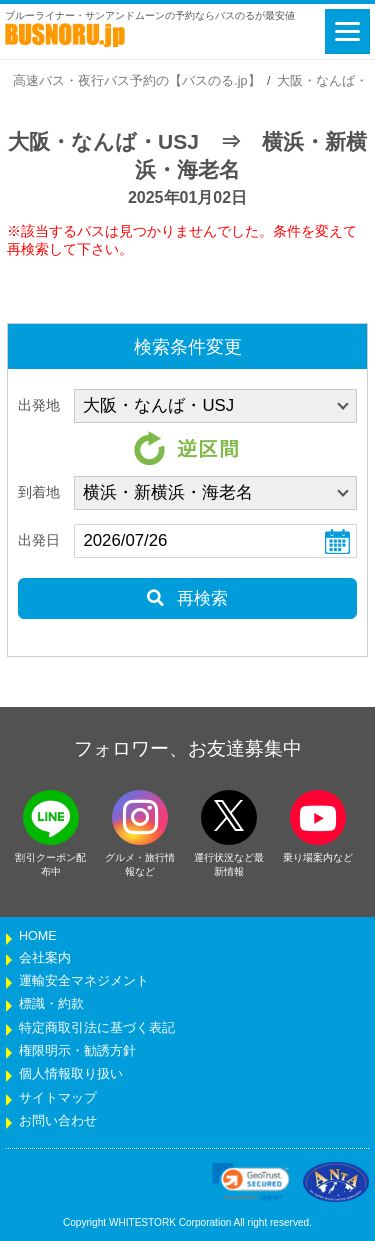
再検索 (187, 598)
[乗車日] (215, 541)
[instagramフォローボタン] (140, 817)
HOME (38, 936)
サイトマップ (58, 1098)
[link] (251, 1182)
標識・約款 (51, 1004)
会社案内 (45, 958)
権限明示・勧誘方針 (77, 1051)
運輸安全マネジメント (84, 981)
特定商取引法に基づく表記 (97, 1028)
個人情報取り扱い (71, 1074)
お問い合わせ (58, 1121)
